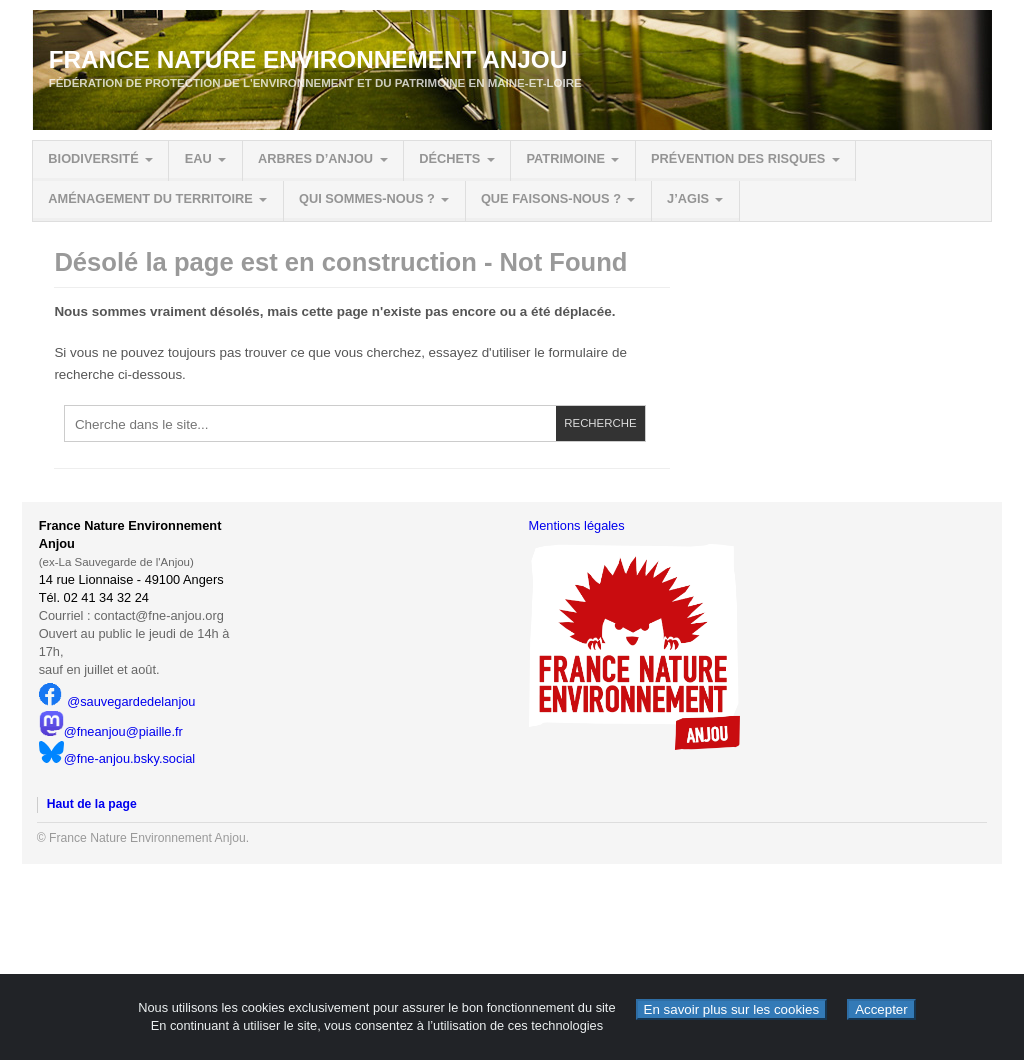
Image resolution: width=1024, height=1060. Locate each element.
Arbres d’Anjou (315, 158)
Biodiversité (93, 158)
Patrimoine (565, 158)
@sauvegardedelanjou (117, 701)
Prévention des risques (738, 158)
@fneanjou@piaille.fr (111, 731)
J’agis (688, 198)
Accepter (881, 1009)
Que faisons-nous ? (551, 198)
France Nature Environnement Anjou (308, 59)
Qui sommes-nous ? (367, 198)
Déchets (449, 158)
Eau (198, 158)
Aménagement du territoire (150, 198)
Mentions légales (577, 525)
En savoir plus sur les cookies (732, 1009)
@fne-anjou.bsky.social (117, 758)
